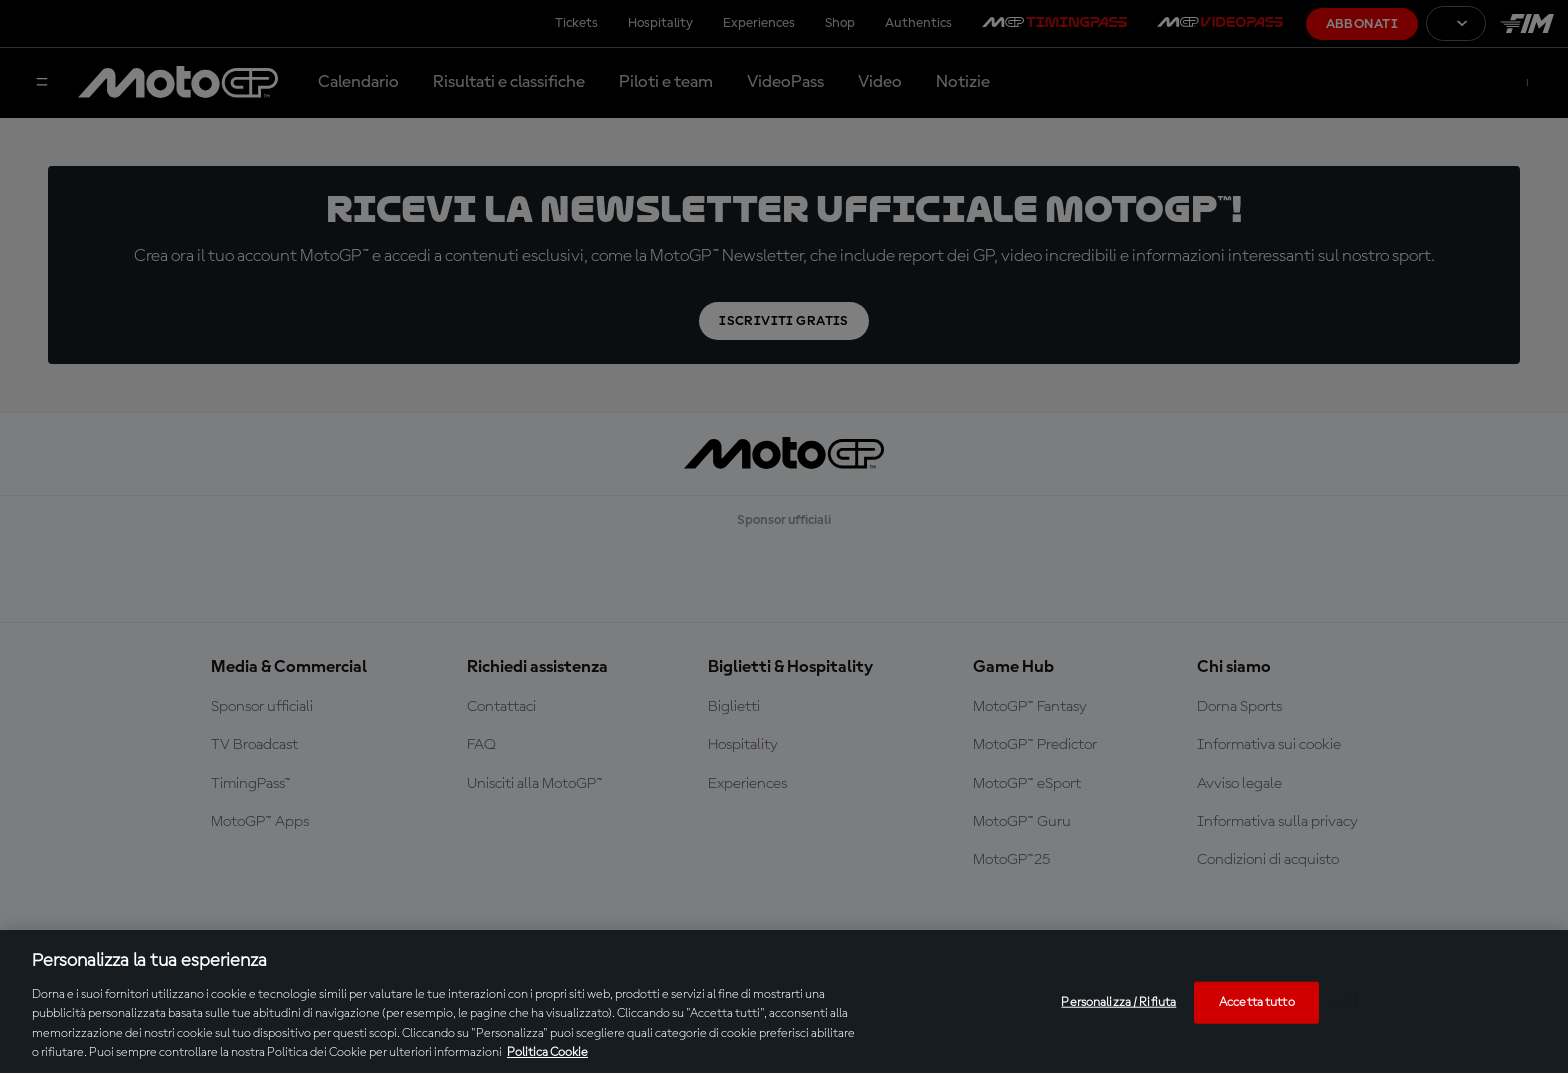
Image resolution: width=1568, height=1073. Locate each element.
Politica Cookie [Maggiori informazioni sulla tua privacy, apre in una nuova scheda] (547, 1052)
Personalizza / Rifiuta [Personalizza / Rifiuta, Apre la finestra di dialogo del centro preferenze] (1118, 1002)
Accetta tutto (1257, 1002)
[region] (784, 1001)
